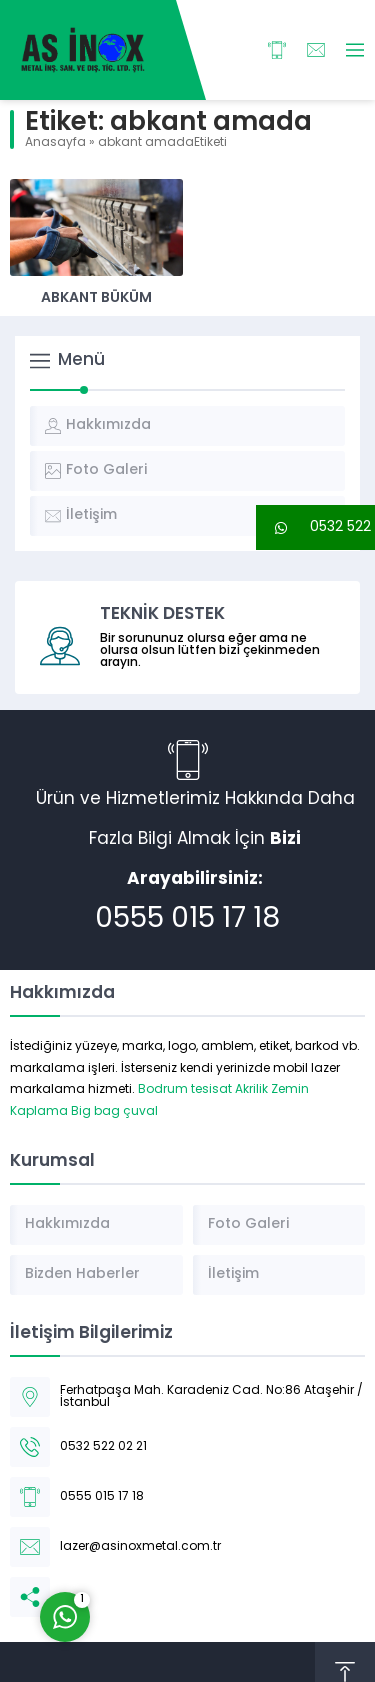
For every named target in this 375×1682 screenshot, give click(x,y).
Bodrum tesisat (185, 1090)
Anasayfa (55, 143)
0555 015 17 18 (187, 920)
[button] (315, 527)
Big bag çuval (114, 1112)
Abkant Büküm (96, 298)
